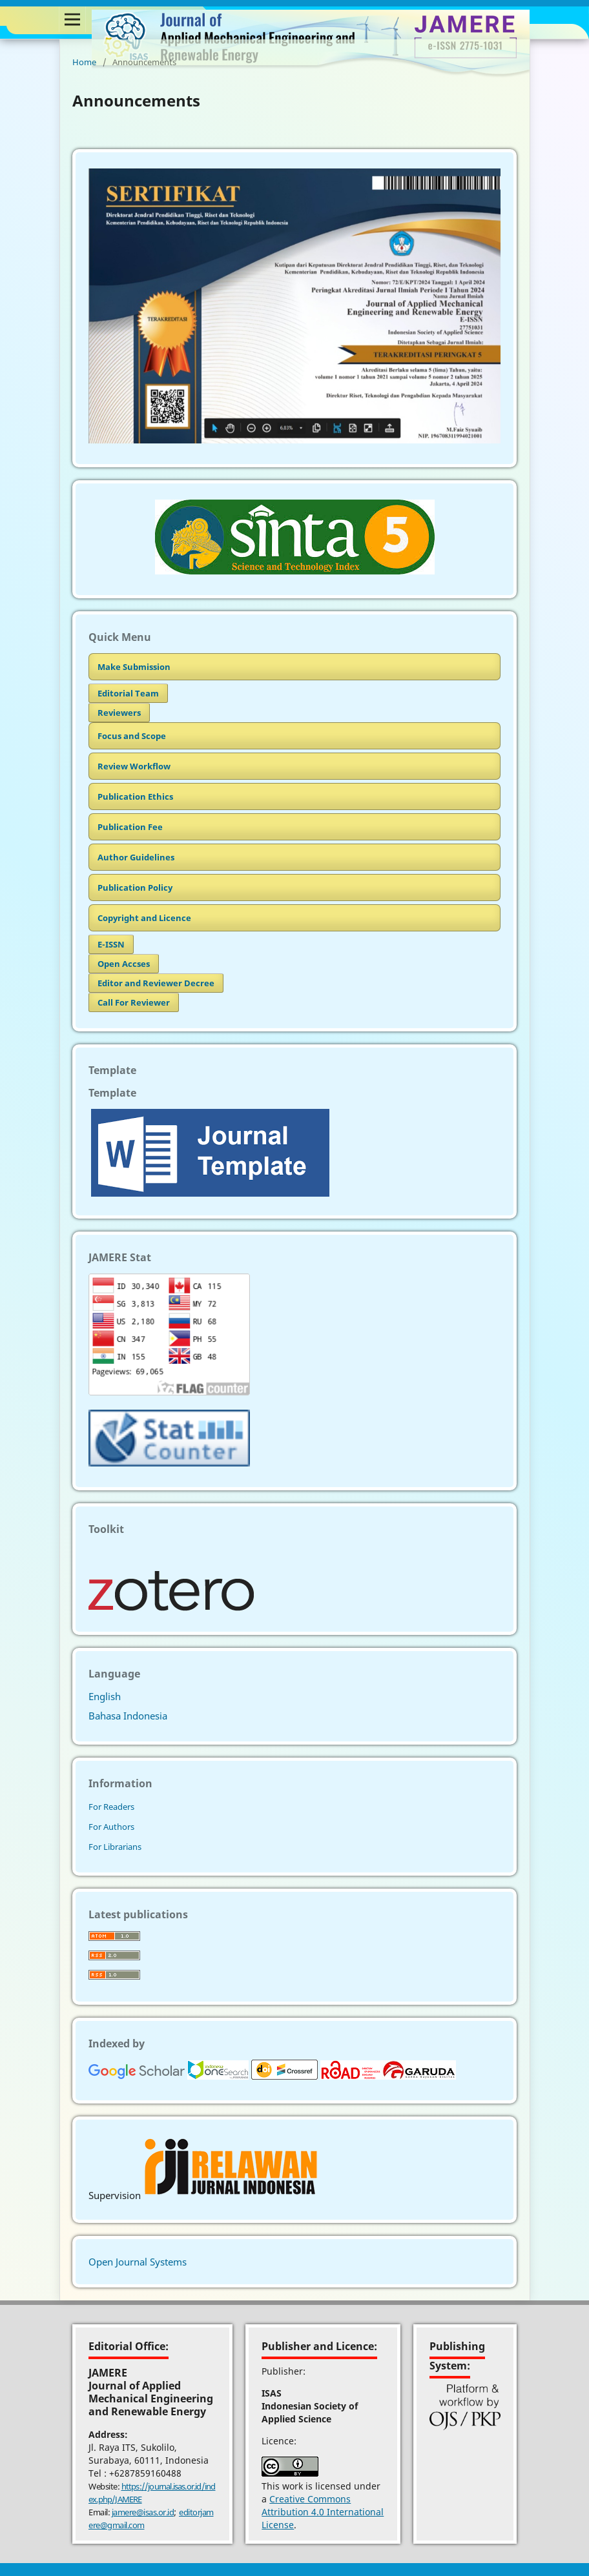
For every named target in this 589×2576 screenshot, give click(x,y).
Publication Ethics (135, 796)
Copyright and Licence (144, 918)
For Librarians (114, 1846)
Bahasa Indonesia (127, 1715)
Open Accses (124, 963)
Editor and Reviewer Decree (156, 983)
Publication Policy (135, 887)
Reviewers (119, 712)
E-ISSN (111, 944)
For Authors (111, 1826)
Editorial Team (128, 693)
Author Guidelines (136, 857)
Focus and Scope (132, 736)
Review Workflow (134, 766)
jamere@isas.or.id (143, 2512)
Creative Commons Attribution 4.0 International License (323, 2512)
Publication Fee (130, 827)
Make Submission (134, 667)
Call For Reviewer (134, 1002)
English (104, 1696)
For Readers (111, 1806)
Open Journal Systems (137, 2261)
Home (84, 62)
